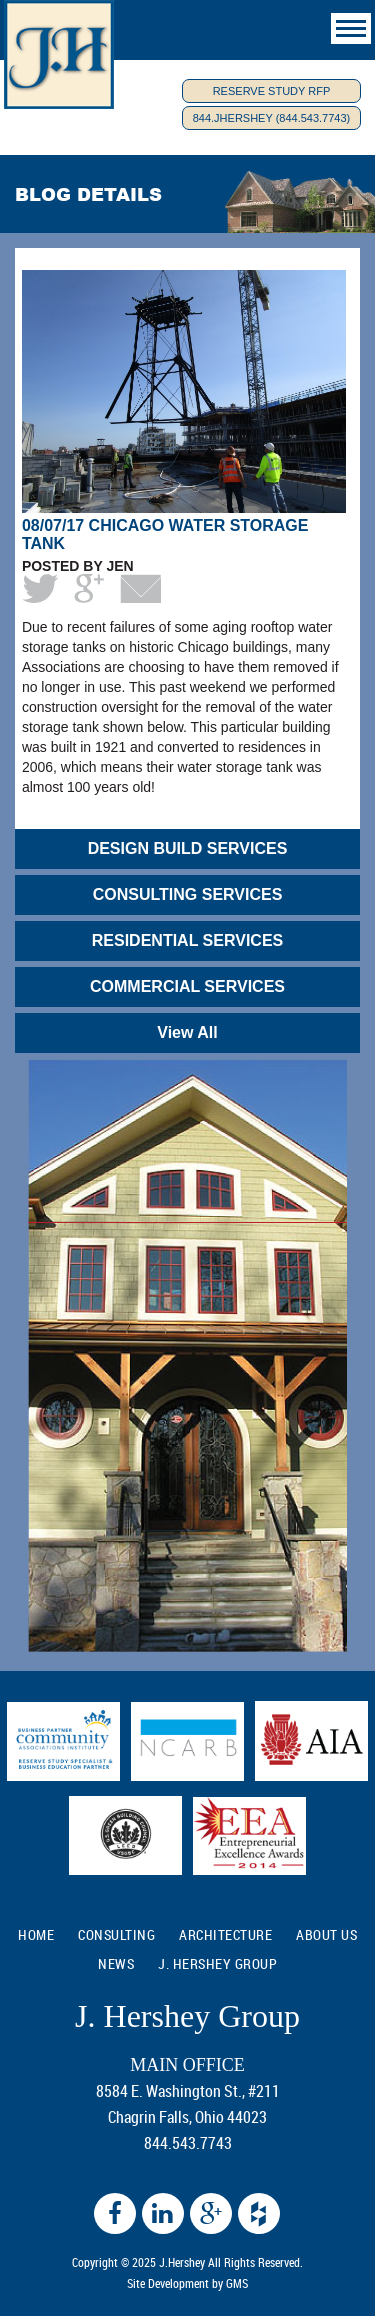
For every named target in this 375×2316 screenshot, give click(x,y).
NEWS (116, 1963)
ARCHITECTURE (225, 1934)
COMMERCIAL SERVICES (187, 986)
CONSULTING (116, 1934)
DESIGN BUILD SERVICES (188, 848)
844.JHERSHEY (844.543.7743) (272, 118)
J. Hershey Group (217, 1963)
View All (187, 1032)
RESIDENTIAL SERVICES (187, 940)
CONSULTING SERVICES (188, 894)
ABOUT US (326, 1934)
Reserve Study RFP (272, 91)
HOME (36, 1934)
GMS (237, 2283)
